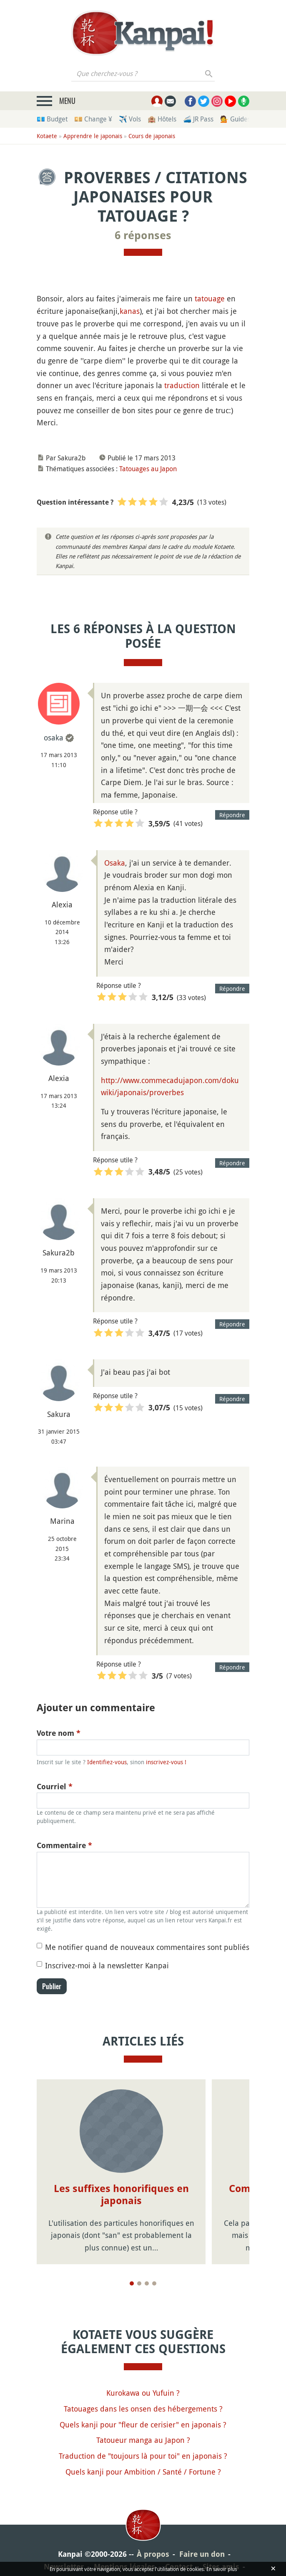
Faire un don (202, 2554)
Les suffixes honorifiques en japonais (121, 2195)
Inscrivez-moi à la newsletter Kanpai (107, 1965)
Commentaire (64, 1845)
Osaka (114, 863)
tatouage (210, 298)
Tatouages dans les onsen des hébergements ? (143, 2409)
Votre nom (58, 1733)
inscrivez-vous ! (166, 1762)
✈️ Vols (130, 119)
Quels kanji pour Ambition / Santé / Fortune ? (143, 2472)
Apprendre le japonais (92, 136)
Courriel (55, 1786)
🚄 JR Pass (198, 119)
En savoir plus (221, 2569)
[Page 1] (132, 2283)
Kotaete (47, 136)
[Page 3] (147, 2283)
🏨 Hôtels (162, 119)
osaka (53, 737)
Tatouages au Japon (148, 468)
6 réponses (143, 235)
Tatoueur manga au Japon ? (143, 2440)
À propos (153, 2554)
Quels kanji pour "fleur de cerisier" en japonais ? (143, 2424)
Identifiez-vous (107, 1762)
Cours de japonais (151, 136)
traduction (182, 385)
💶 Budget (52, 119)
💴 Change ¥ (93, 119)
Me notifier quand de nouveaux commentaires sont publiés (147, 1947)
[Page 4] (154, 2283)
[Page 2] (139, 2283)
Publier (51, 1986)
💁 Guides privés (245, 119)
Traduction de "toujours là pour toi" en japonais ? (143, 2456)
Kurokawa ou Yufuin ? (143, 2393)
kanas (130, 311)
